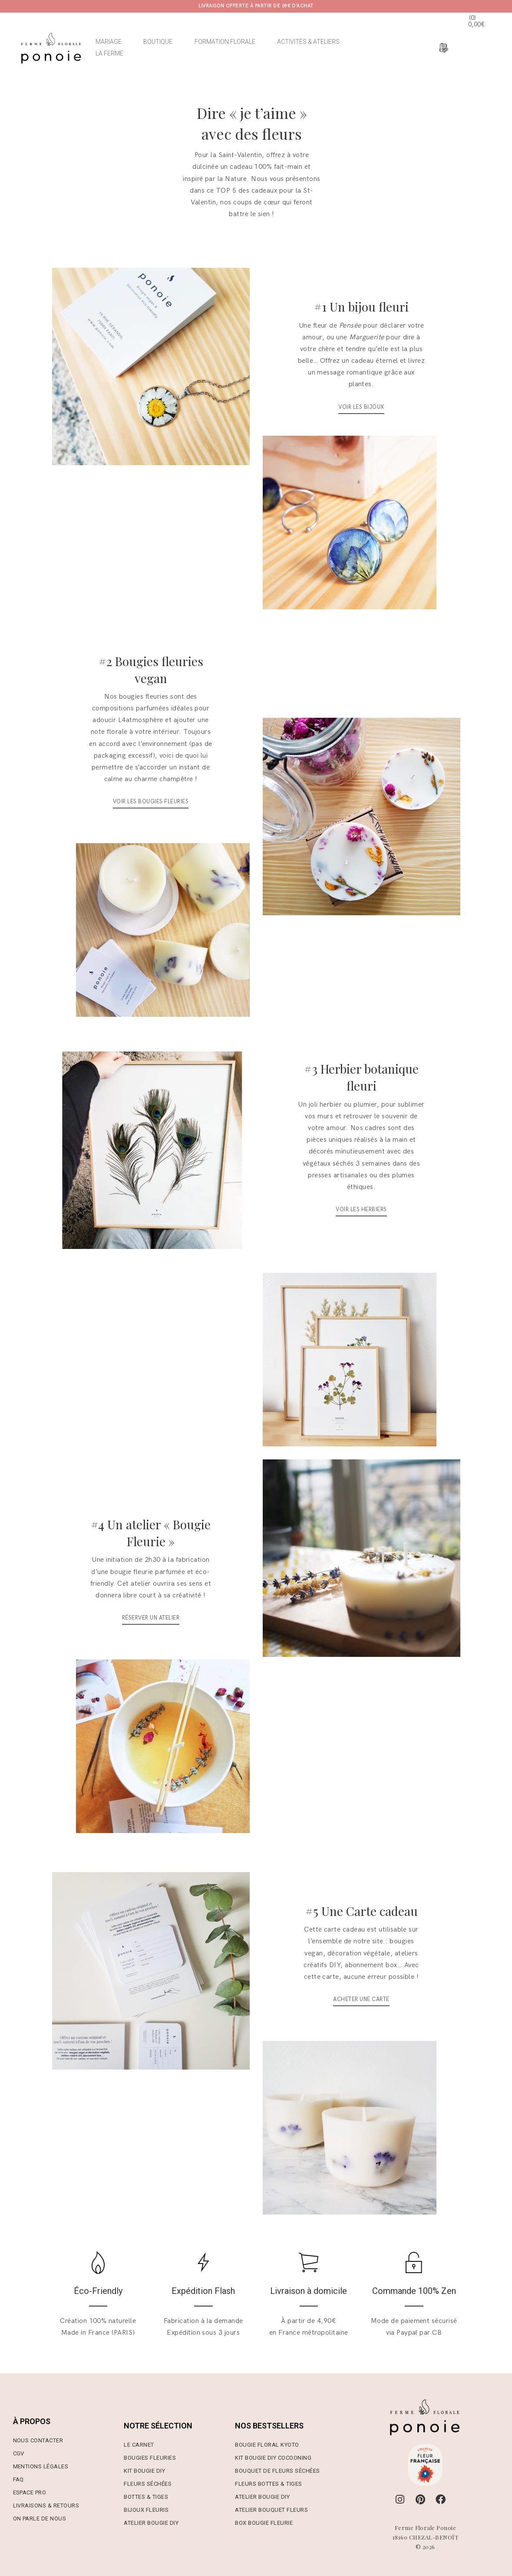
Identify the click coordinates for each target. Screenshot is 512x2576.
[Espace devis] (443, 48)
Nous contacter (38, 2440)
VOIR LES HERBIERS (361, 1209)
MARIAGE (109, 41)
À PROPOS (31, 2421)
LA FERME (109, 53)
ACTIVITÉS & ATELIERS (308, 41)
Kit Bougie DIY (144, 2471)
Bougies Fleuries (150, 2457)
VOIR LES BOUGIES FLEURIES (150, 801)
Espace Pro (29, 2492)
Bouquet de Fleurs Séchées (277, 2471)
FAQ (18, 2479)
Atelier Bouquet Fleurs (271, 2510)
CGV (18, 2453)
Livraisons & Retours (46, 2505)
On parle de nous (39, 2518)
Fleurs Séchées (148, 2484)
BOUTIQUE (157, 41)
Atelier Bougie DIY (151, 2523)
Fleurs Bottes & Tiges (268, 2484)
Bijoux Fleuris (146, 2510)
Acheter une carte (361, 1999)
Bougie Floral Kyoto (267, 2444)
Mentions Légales (41, 2466)
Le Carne (137, 2444)
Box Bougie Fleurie (264, 2523)
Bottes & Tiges (146, 2497)
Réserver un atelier (150, 1617)
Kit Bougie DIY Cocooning (273, 2457)
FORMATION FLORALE (225, 41)
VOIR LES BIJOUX (361, 407)
